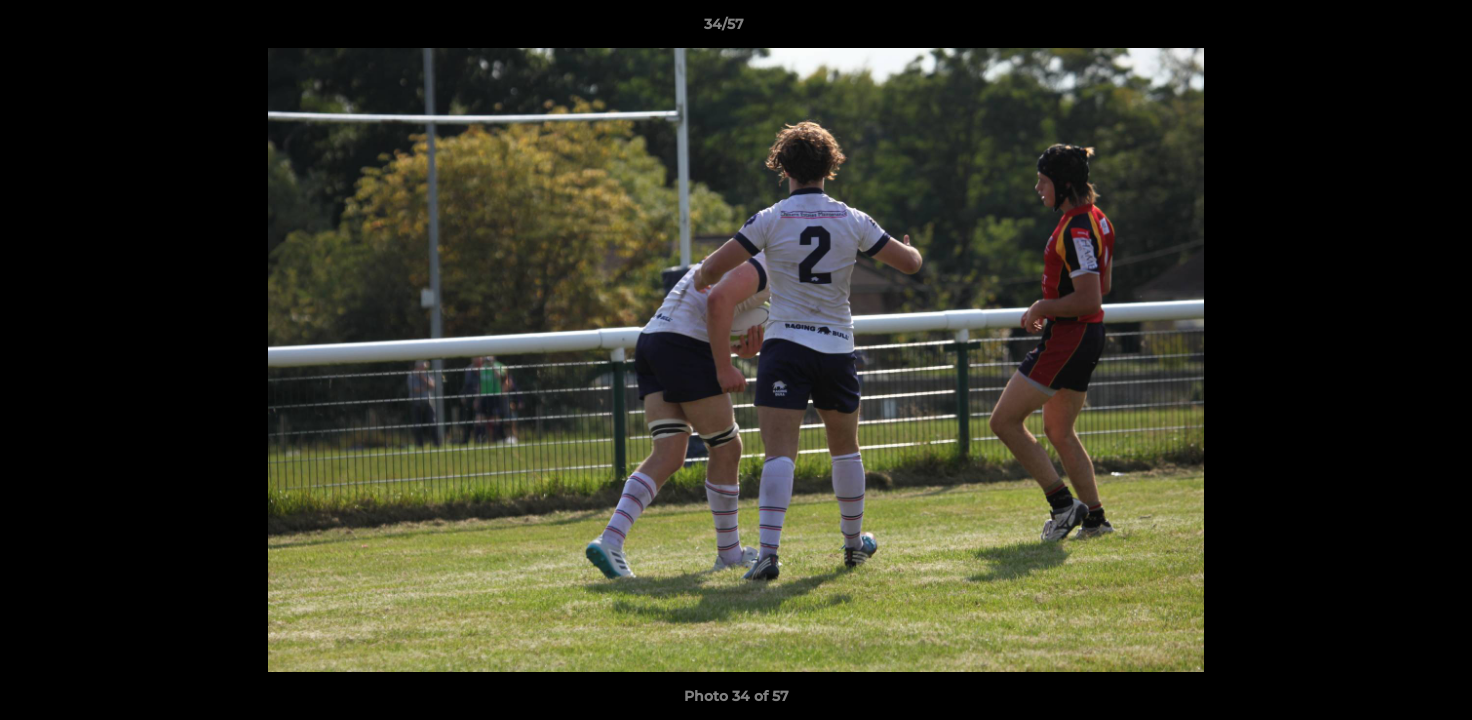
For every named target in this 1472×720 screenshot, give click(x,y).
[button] (1388, 29)
